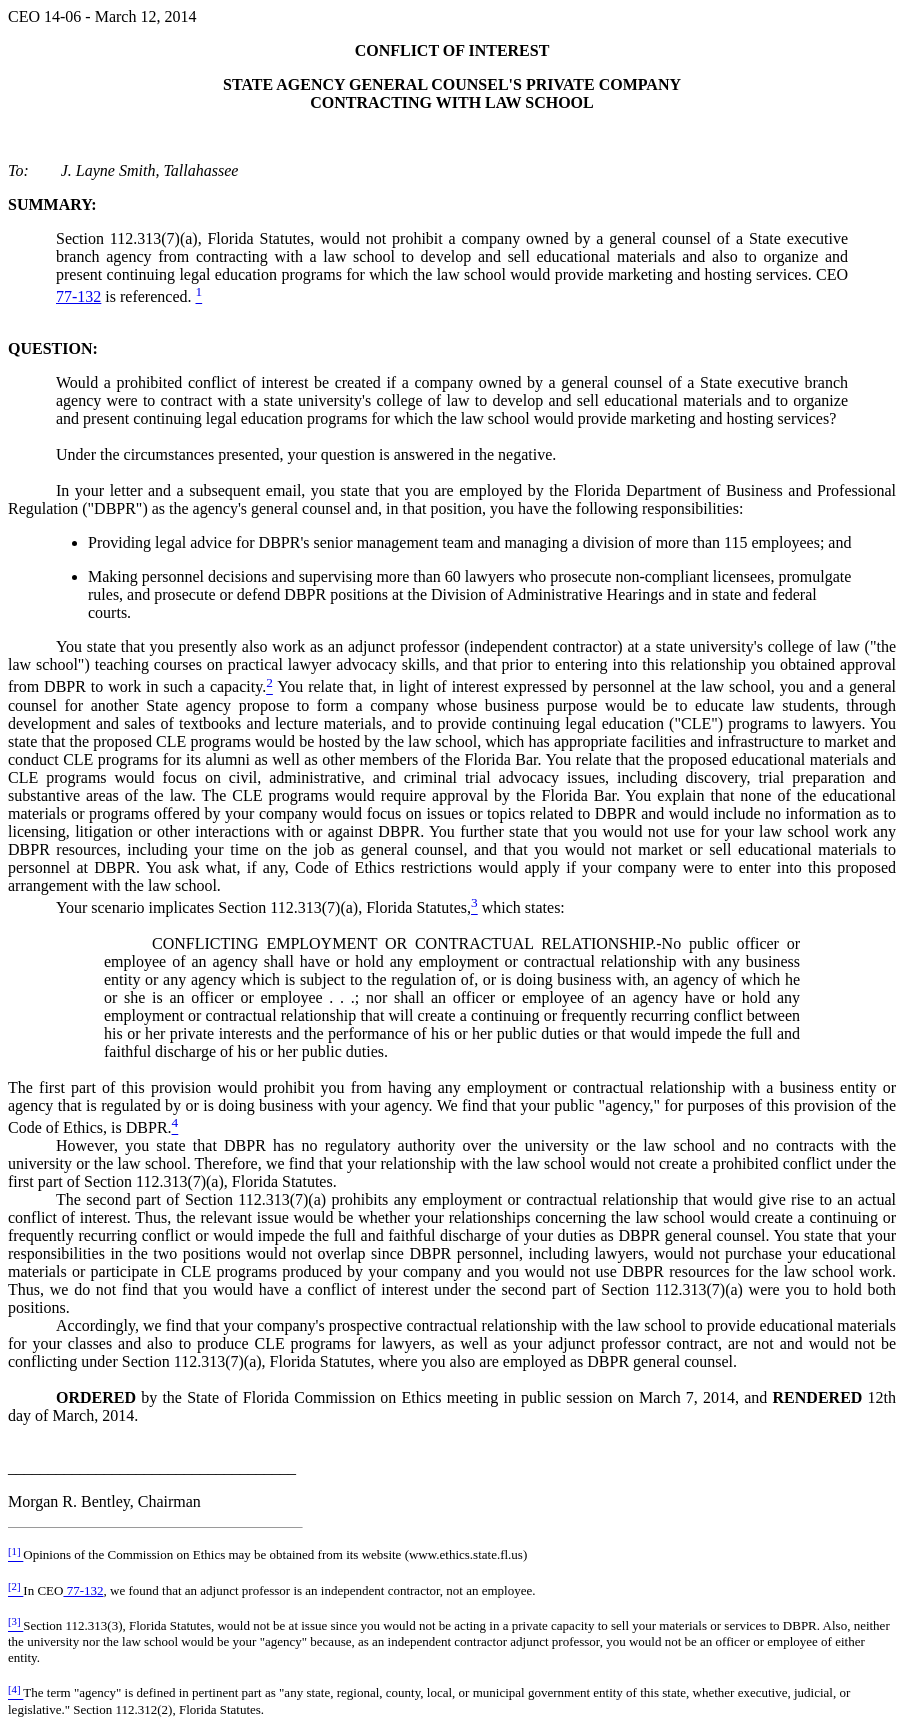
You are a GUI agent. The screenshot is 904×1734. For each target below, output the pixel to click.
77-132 (78, 296)
